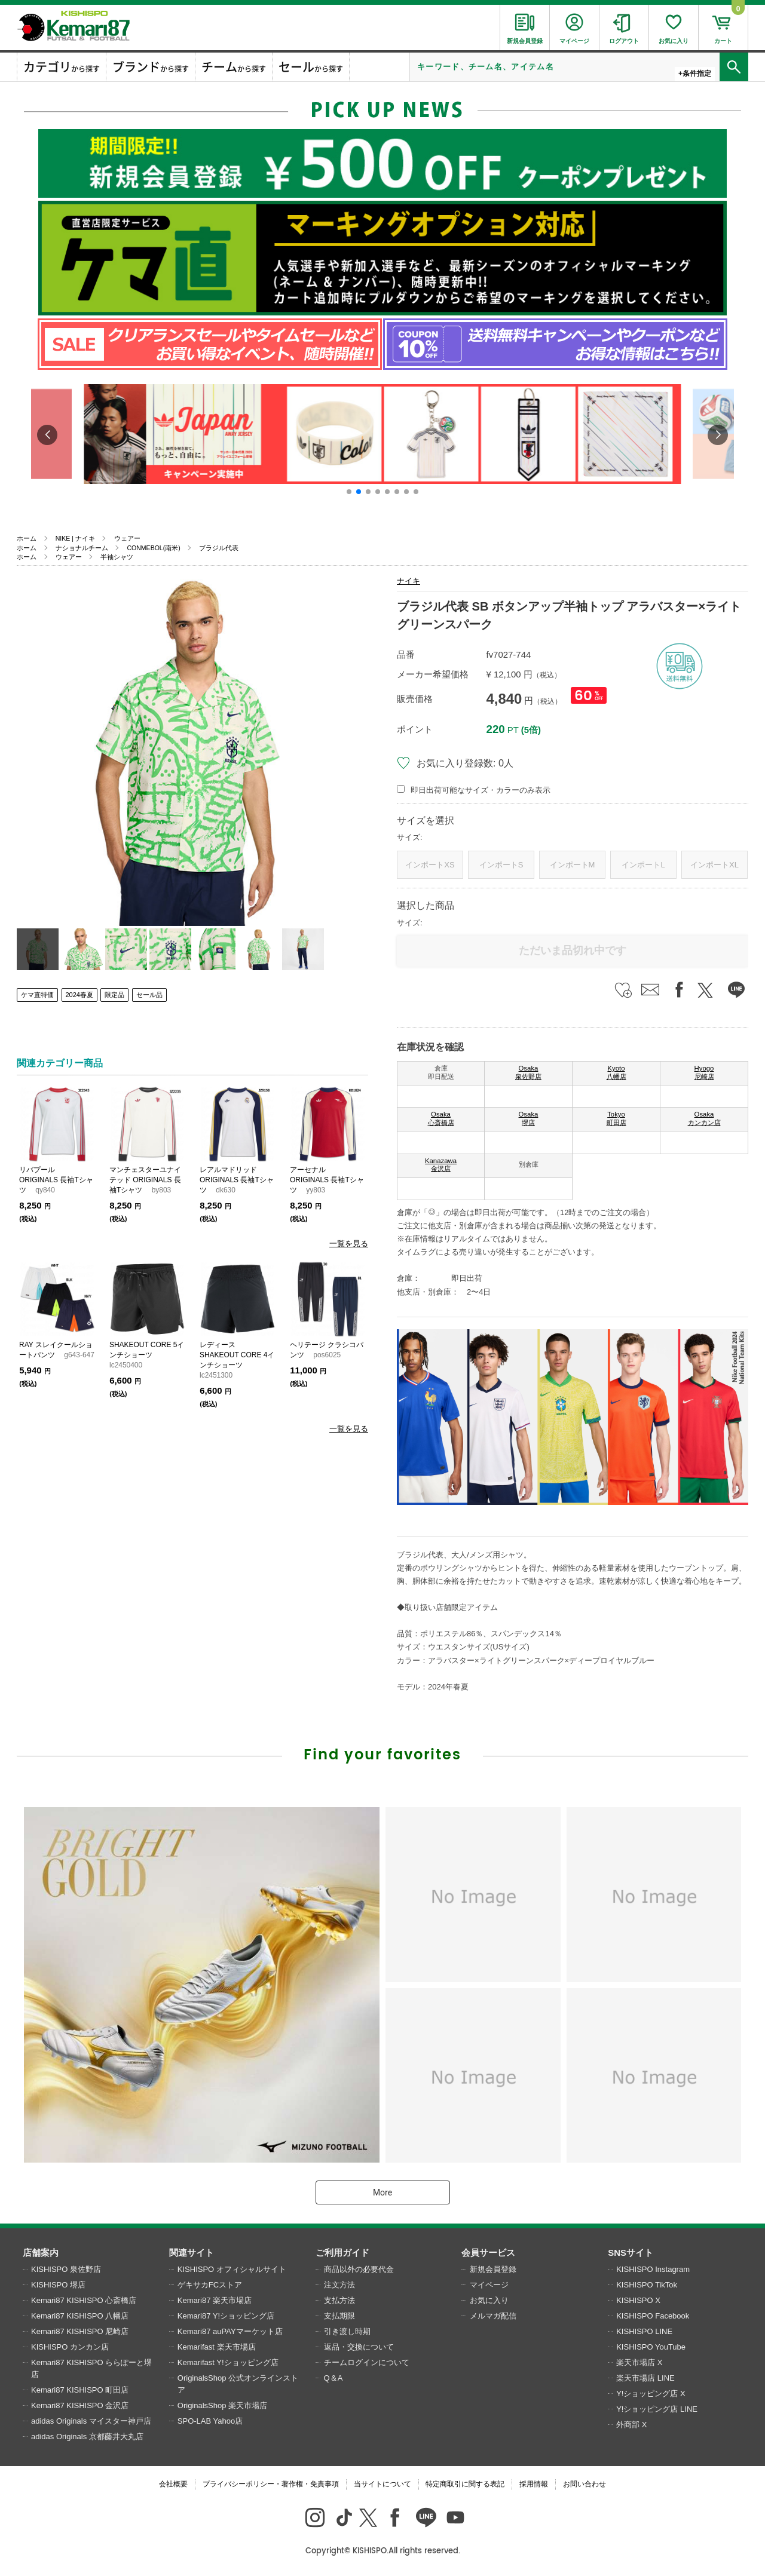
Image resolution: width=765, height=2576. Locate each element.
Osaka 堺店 (528, 1118)
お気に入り (489, 2300)
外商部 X (631, 2424)
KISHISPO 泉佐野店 (66, 2269)
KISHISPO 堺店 (58, 2284)
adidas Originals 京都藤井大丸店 (87, 2436)
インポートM (572, 864)
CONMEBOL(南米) (153, 547)
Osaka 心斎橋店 (441, 1118)
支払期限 (339, 2315)
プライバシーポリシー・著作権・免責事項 (271, 2484)
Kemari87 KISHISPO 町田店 (79, 2389)
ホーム (26, 538)
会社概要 (173, 2484)
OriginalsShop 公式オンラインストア (238, 2383)
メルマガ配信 (493, 2315)
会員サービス (488, 2252)
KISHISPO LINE (644, 2331)
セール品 (149, 994)
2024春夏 (79, 994)
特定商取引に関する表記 (465, 2484)
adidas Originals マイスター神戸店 (91, 2420)
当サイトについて (382, 2484)
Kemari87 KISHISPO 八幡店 (79, 2315)
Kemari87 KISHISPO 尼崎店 (79, 2331)
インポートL (643, 864)
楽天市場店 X (639, 2362)
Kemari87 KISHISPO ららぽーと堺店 (91, 2368)
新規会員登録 (493, 2269)
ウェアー (127, 538)
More (382, 2192)
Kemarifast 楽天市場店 (217, 2346)
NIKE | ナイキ (75, 538)
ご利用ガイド (342, 2252)
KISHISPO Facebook (652, 2315)
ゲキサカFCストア (210, 2284)
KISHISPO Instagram (653, 2269)
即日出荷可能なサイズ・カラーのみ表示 (480, 790)
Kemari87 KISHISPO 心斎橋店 (83, 2300)
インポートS (501, 864)
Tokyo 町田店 (616, 1118)
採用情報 (533, 2484)
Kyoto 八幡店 (616, 1072)
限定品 (114, 994)
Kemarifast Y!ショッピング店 (228, 2362)
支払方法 (339, 2300)
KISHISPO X (638, 2300)
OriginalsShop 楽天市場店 (222, 2405)
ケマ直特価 (37, 994)
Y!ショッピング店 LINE (656, 2409)
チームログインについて (366, 2362)
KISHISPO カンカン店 (70, 2346)
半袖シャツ (116, 556)
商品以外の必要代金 (359, 2269)
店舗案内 (41, 2252)
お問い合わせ (584, 2484)
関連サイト (191, 2252)
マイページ (489, 2284)
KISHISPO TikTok (646, 2284)
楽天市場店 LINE (645, 2377)
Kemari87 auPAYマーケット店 (230, 2331)
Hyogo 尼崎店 (704, 1072)
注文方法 (339, 2284)
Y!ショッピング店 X (651, 2393)
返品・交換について (359, 2346)
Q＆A (333, 2377)
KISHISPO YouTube (651, 2346)
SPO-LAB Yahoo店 (210, 2420)
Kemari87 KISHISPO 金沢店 (79, 2405)
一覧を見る (348, 1243)
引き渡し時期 (347, 2331)
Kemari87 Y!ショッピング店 (226, 2315)
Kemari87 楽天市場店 (215, 2300)
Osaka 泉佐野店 (528, 1072)
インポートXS (429, 864)
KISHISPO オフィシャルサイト (232, 2269)
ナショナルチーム (82, 547)
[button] (349, 491)
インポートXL (714, 864)
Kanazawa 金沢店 (441, 1165)
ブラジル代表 (218, 547)
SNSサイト (630, 2252)
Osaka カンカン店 (704, 1118)
